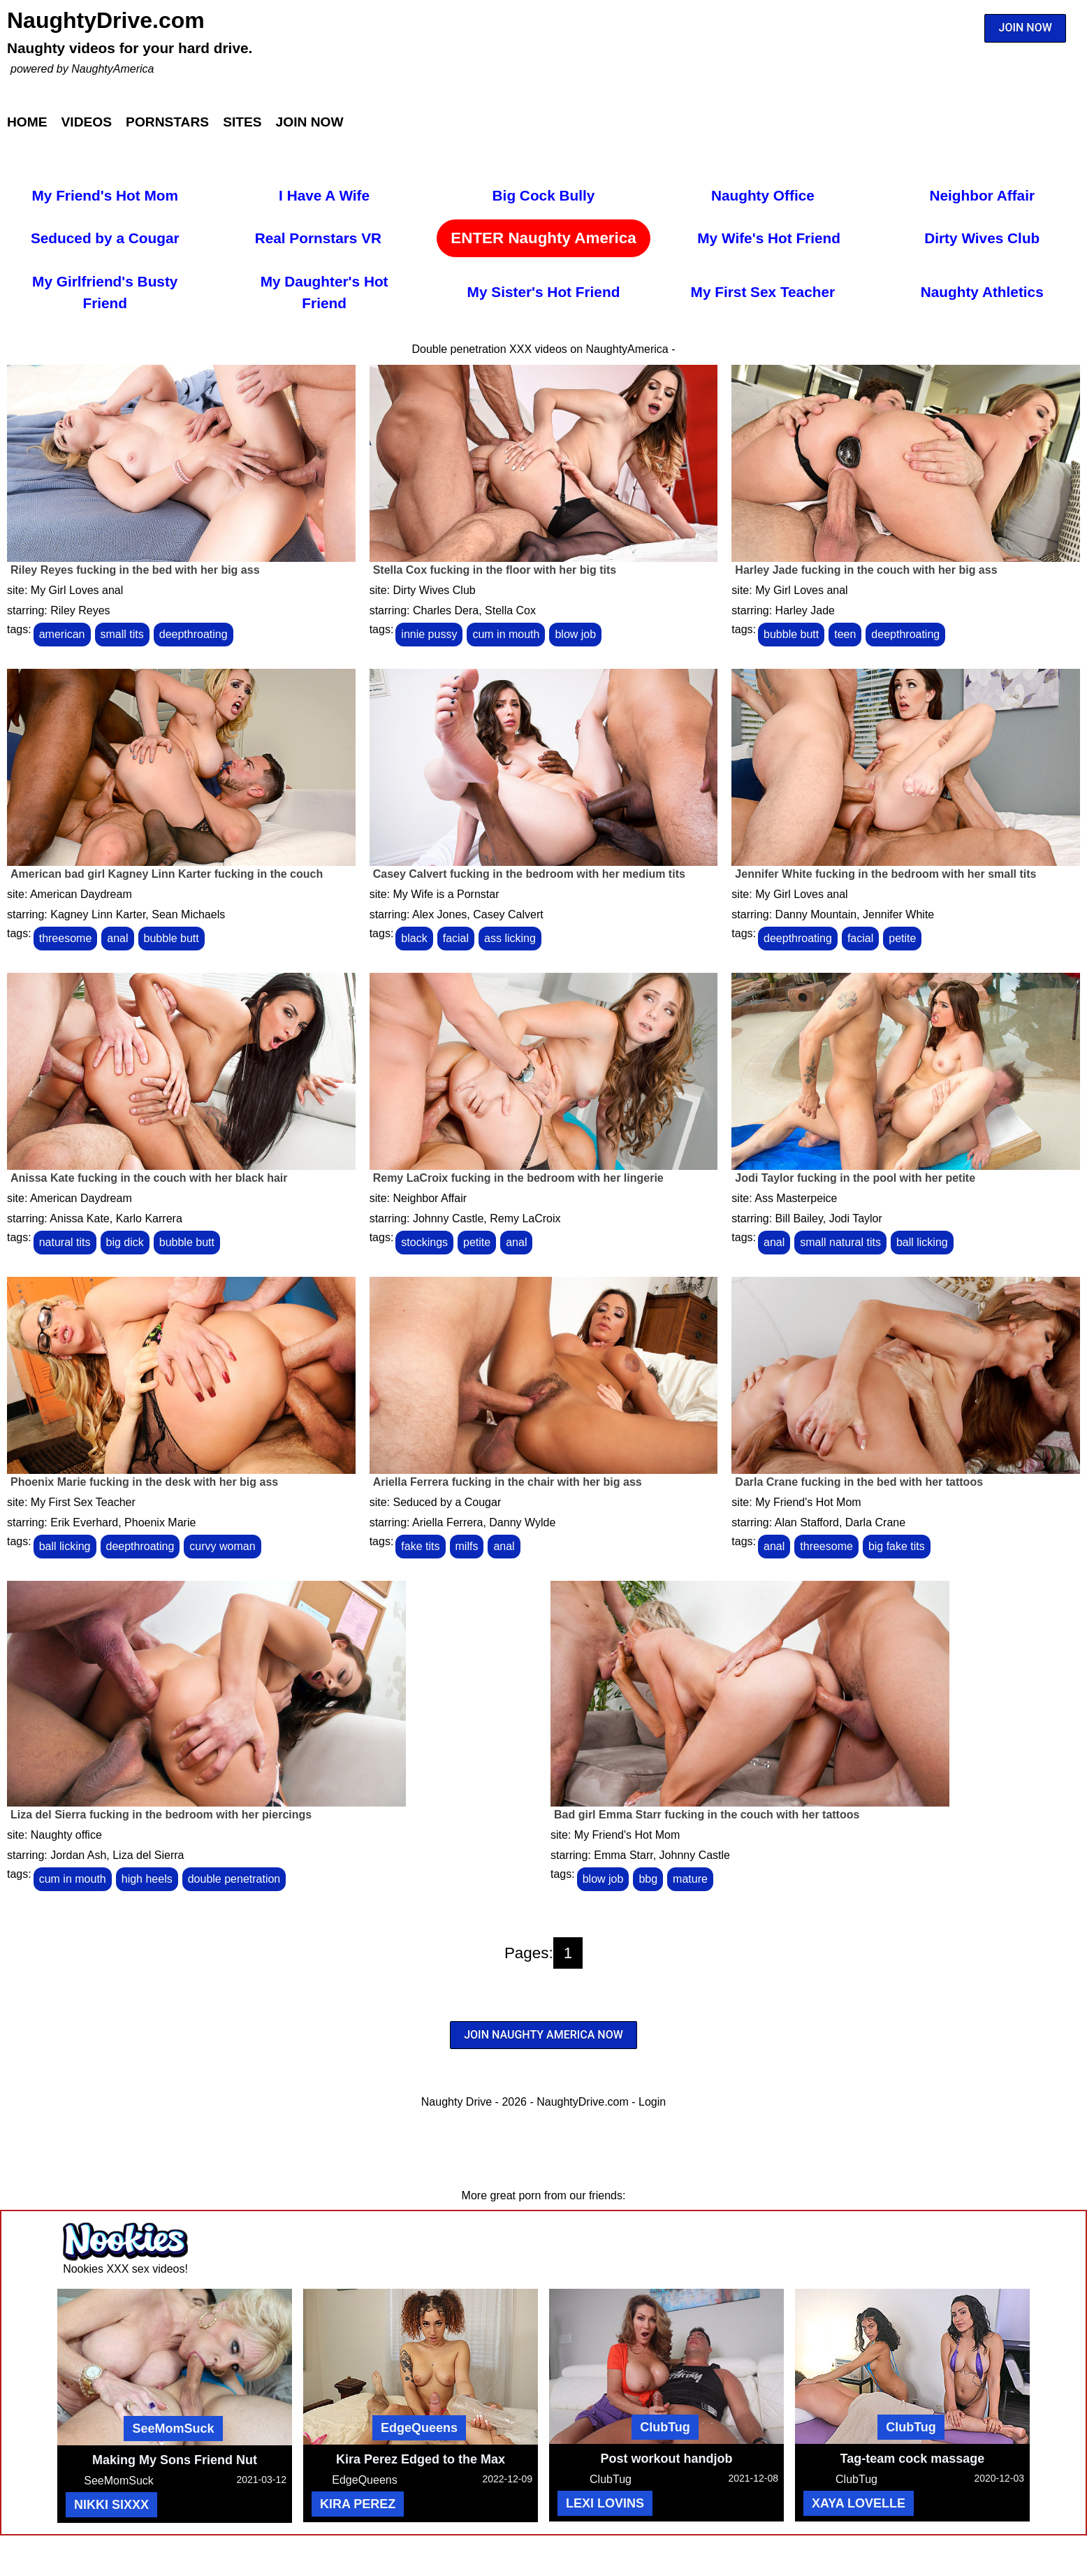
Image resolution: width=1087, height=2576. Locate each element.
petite (902, 938)
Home (27, 122)
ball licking (922, 1242)
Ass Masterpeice (795, 1198)
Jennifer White (898, 914)
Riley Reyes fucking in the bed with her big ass (135, 570)
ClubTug (665, 2427)
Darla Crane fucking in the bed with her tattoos (859, 1482)
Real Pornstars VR (318, 238)
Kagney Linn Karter (97, 914)
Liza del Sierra (148, 1855)
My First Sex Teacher (763, 292)
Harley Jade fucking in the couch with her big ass (866, 570)
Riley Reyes (80, 610)
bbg (648, 1879)
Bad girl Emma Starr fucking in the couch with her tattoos (706, 1815)
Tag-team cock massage (912, 2459)
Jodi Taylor (855, 1218)
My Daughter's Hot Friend (324, 292)
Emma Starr (623, 1855)
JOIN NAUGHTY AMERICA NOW (543, 2034)
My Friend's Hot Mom (105, 195)
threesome (65, 938)
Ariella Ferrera (447, 1522)
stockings (424, 1242)
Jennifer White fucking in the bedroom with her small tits (885, 874)
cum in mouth (505, 634)
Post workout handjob (667, 2459)
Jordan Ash (78, 1855)
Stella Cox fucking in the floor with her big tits (494, 570)
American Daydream (81, 894)
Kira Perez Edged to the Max (420, 2459)
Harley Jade (805, 610)
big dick (125, 1242)
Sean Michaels (188, 914)
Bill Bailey (799, 1218)
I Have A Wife (324, 195)
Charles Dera (446, 610)
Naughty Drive (456, 2102)
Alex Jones (439, 914)
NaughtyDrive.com (106, 20)
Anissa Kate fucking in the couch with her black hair (149, 1178)
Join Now (310, 122)
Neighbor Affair (982, 195)
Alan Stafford (807, 1522)
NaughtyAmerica (112, 69)
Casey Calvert (508, 914)
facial (456, 938)
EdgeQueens (419, 2428)
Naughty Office (763, 195)
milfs (467, 1546)
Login (652, 2102)
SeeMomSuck (173, 2429)
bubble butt (791, 634)
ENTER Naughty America (543, 238)
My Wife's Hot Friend (768, 238)
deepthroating (193, 634)
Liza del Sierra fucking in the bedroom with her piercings (161, 1815)
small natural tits (840, 1242)
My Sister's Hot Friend (543, 292)
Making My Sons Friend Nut (174, 2460)
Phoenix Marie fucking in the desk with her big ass (144, 1482)
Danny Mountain (816, 914)
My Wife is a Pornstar (446, 894)
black (414, 938)
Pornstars (167, 122)
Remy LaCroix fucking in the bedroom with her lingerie (518, 1178)
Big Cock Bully (544, 195)
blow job (575, 634)
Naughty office (66, 1835)
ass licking (510, 938)
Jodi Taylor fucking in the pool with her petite (855, 1178)
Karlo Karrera (149, 1218)
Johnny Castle (448, 1218)
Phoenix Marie (160, 1522)
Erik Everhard (84, 1522)
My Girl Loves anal (77, 590)
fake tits (420, 1546)
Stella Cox (510, 610)
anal (117, 938)
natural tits (65, 1242)
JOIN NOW (1025, 27)
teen (845, 634)
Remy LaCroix (525, 1218)
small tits (122, 634)
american (62, 634)
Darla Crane (875, 1522)
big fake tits (896, 1546)
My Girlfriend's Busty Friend (104, 292)
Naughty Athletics (982, 292)
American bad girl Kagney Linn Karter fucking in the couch (166, 874)
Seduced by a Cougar (105, 238)
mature (690, 1879)
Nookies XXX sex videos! (125, 2269)
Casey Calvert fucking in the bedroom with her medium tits (529, 874)
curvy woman (222, 1546)
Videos (86, 122)
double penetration (234, 1879)
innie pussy (429, 634)
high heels (147, 1879)
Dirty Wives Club (981, 238)
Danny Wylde (522, 1522)
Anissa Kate (79, 1218)
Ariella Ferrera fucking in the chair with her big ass (507, 1482)
